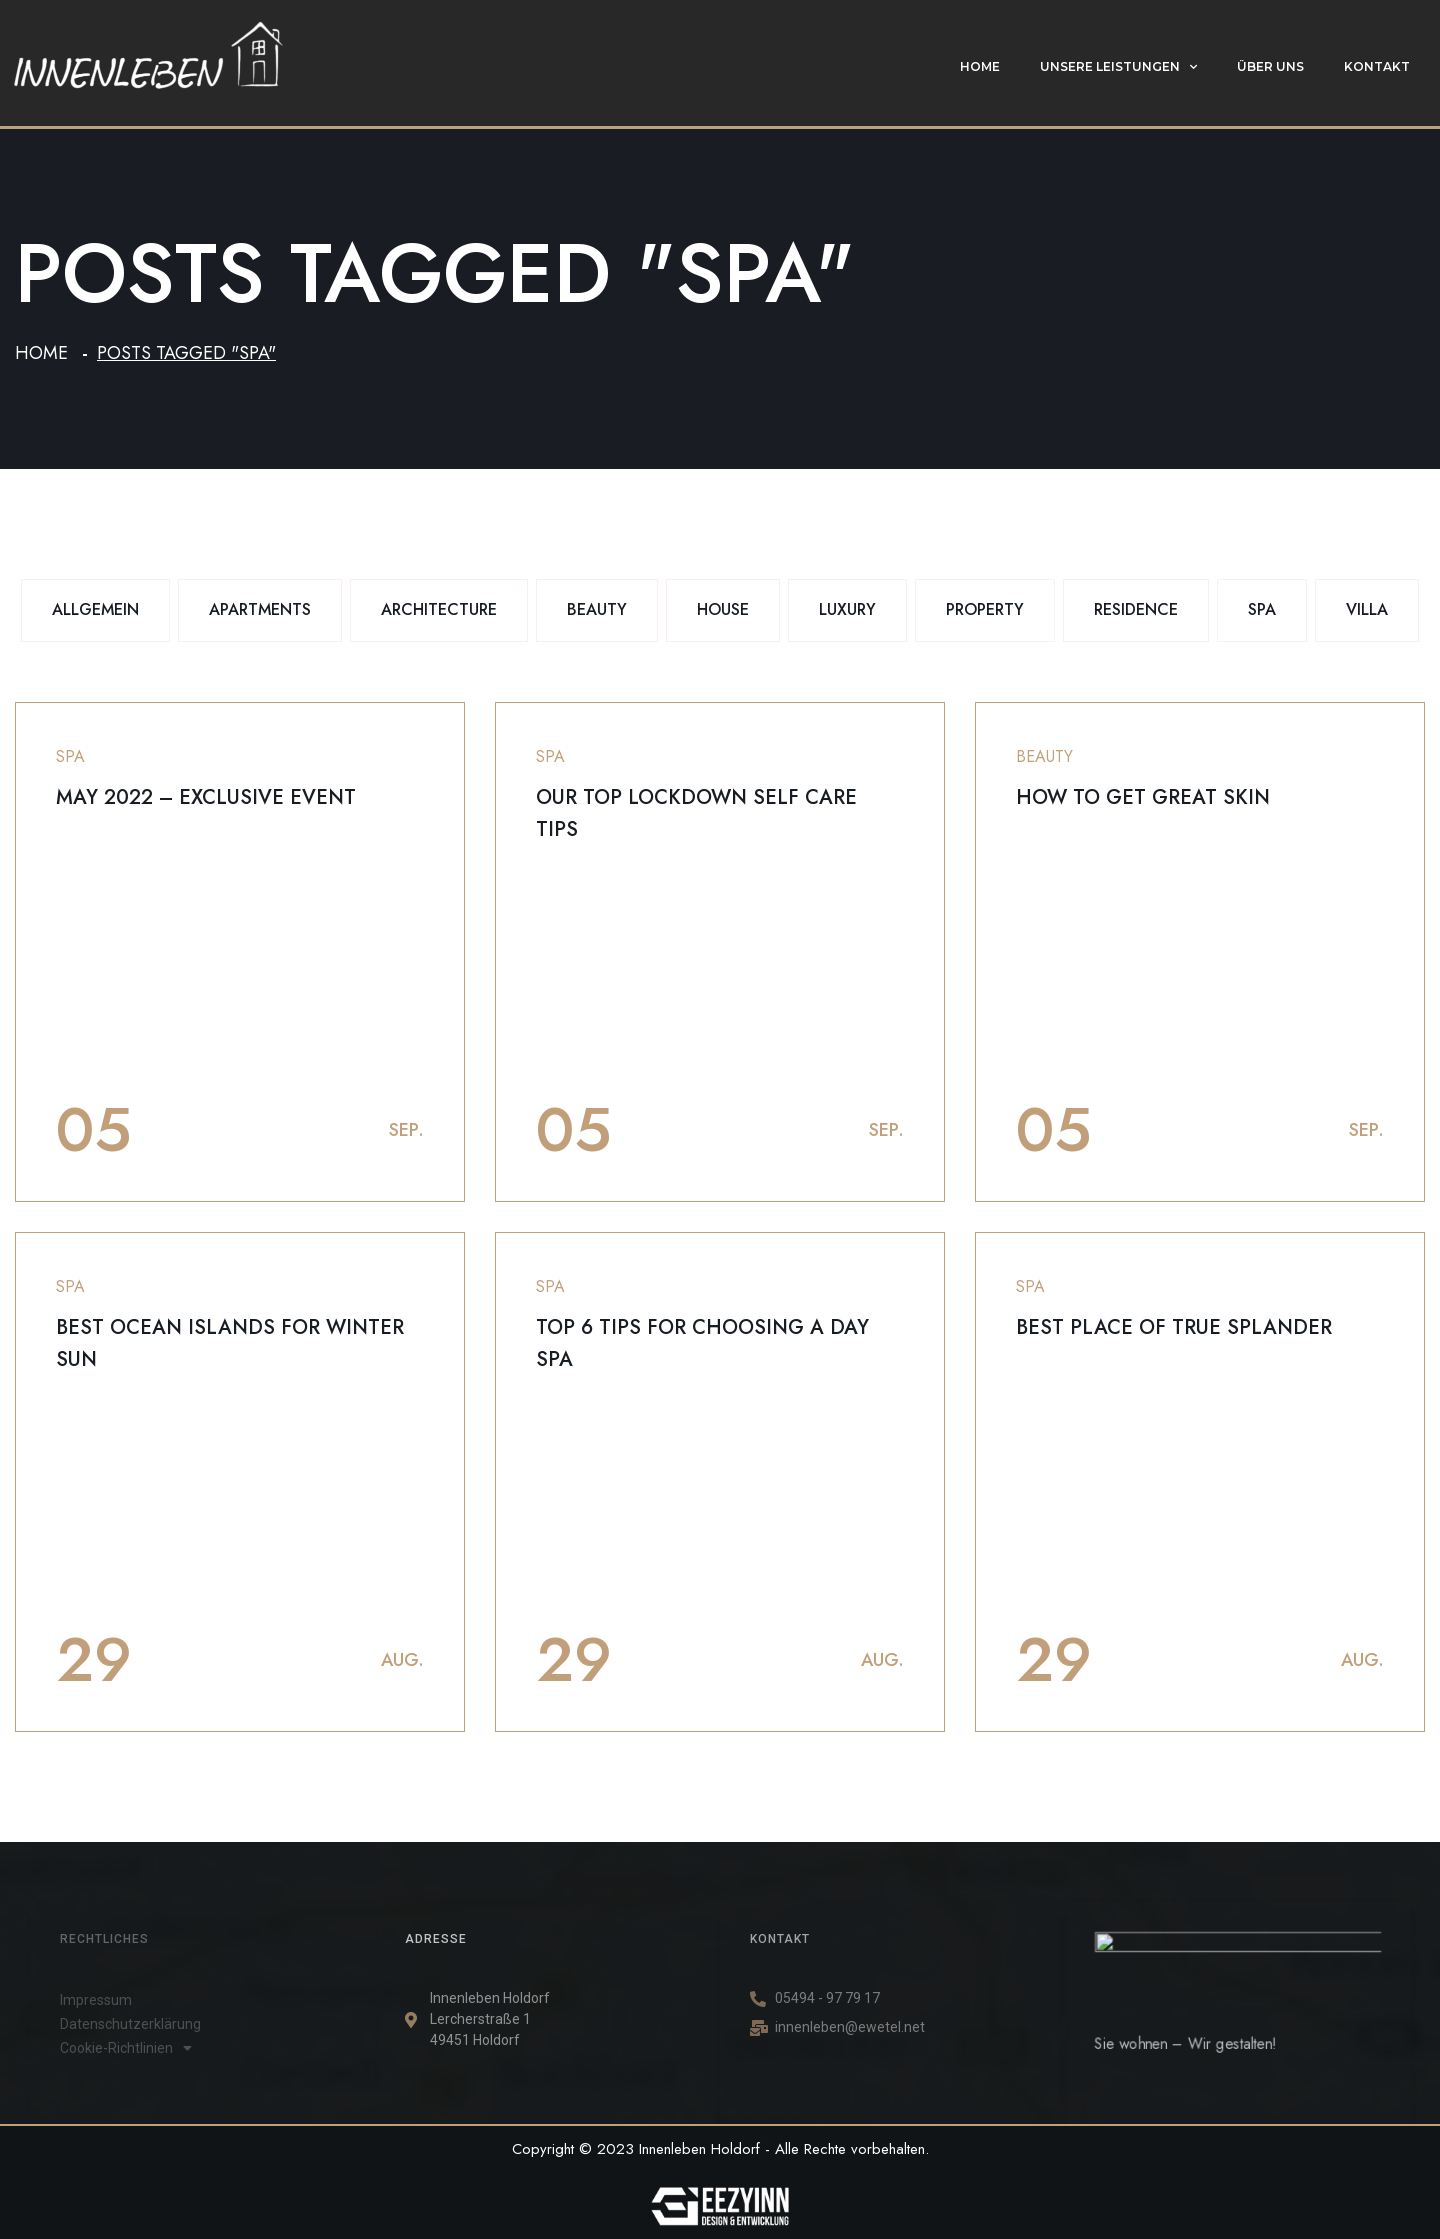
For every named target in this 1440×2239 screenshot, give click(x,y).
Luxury (847, 609)
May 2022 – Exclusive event (206, 797)
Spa (1262, 609)
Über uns (1270, 66)
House (723, 609)
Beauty (597, 609)
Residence (1136, 609)
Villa (1367, 609)
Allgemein (95, 609)
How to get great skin (1143, 797)
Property (985, 609)
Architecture (439, 609)
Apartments (260, 609)
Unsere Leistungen (1118, 67)
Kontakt (1377, 66)
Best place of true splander (1174, 1327)
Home (980, 66)
